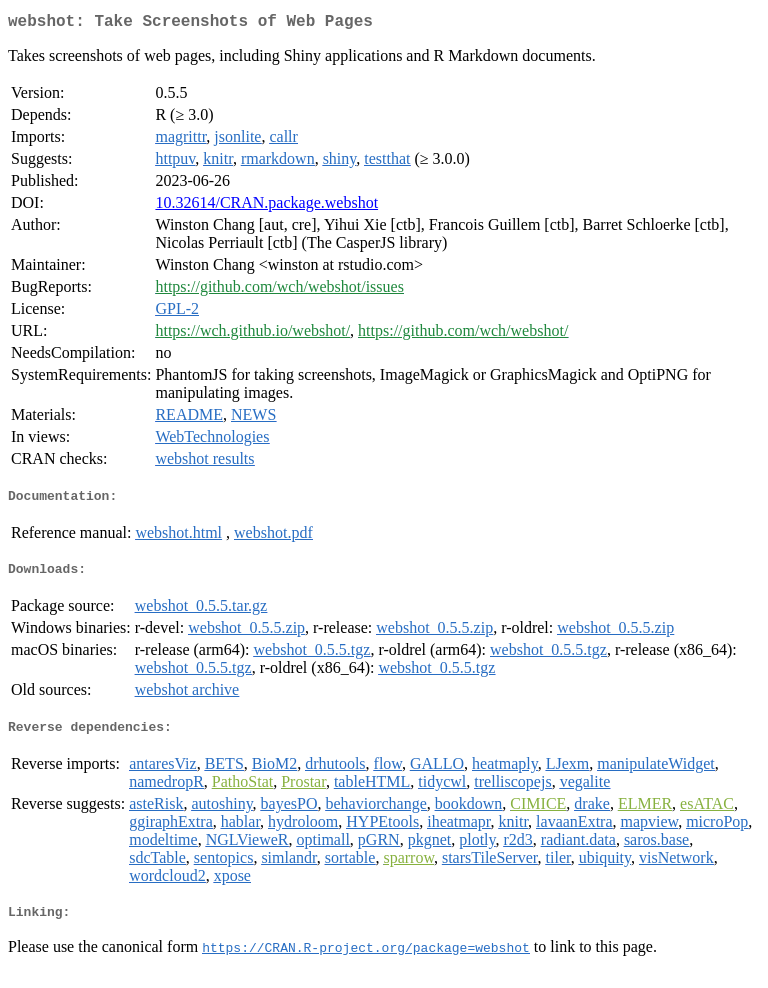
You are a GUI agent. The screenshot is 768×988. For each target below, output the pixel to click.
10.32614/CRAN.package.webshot (266, 206)
